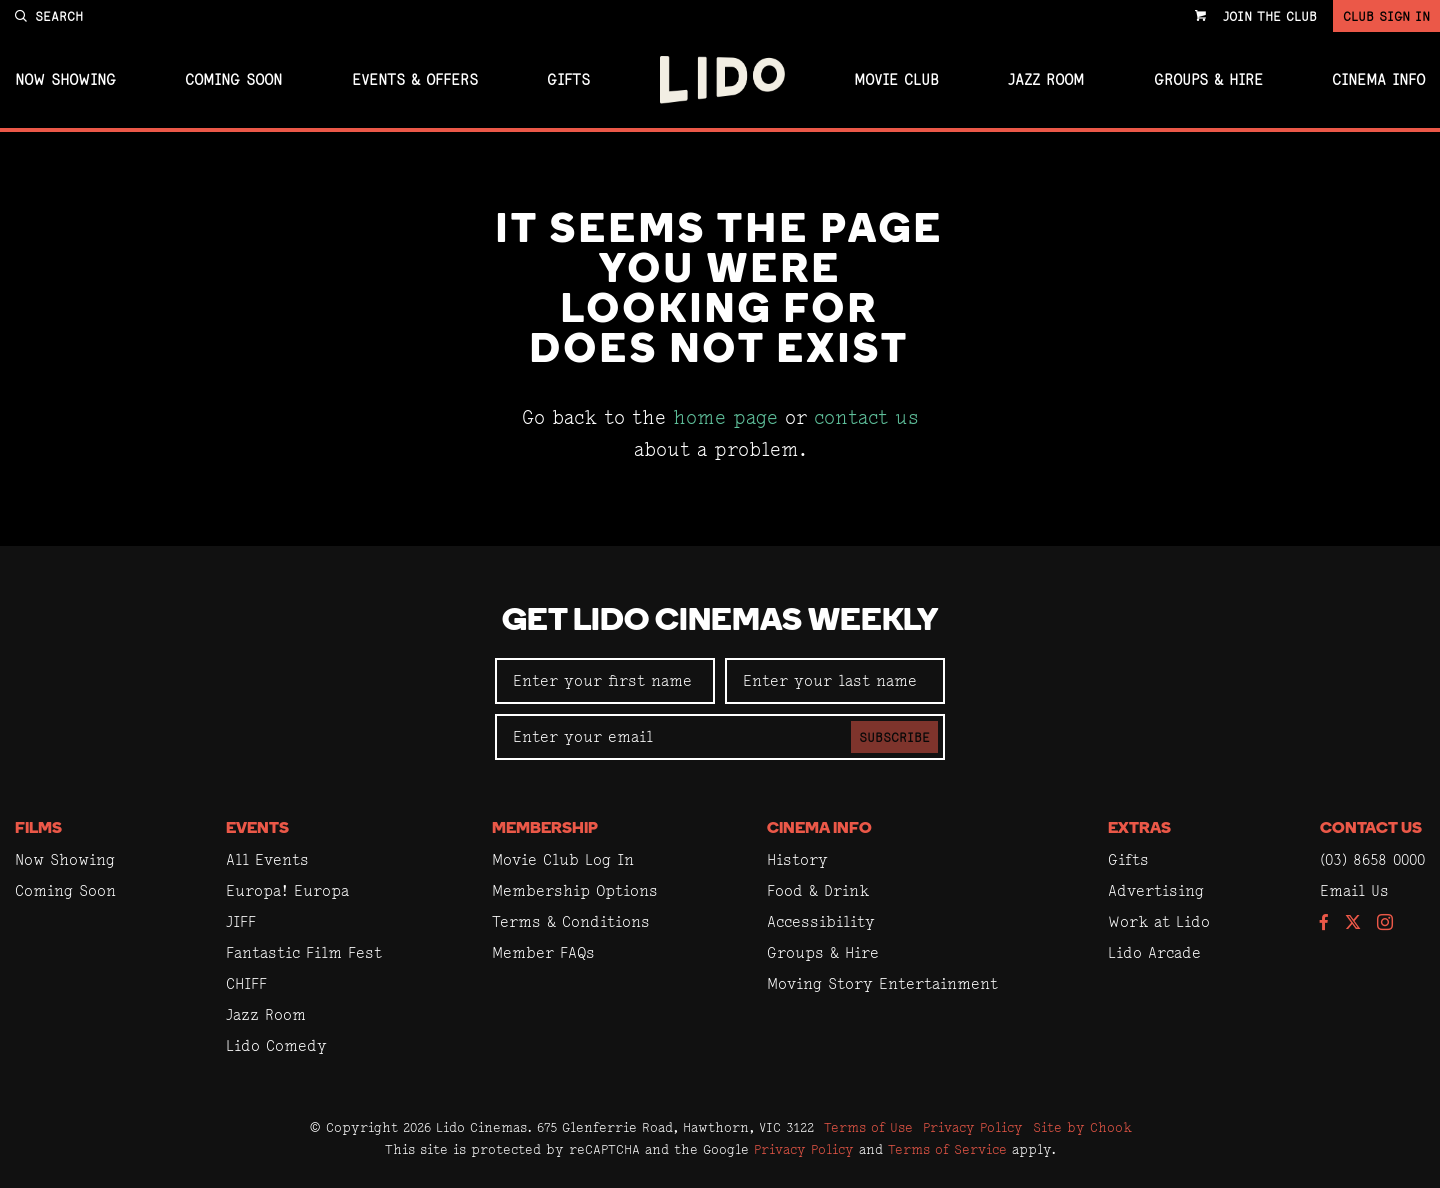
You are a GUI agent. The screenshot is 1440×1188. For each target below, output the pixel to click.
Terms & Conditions (571, 921)
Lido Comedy (276, 1045)
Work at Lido (1159, 921)
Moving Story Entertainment (882, 983)
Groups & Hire (1208, 80)
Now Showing (65, 80)
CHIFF (246, 983)
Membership (545, 829)
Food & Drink (818, 890)
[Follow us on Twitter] (1353, 923)
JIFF (241, 921)
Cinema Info (1378, 80)
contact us (866, 417)
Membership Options (575, 890)
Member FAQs (543, 952)
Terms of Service (947, 1149)
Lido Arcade (1154, 952)
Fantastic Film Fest (304, 952)
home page (725, 417)
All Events (267, 859)
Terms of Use (868, 1127)
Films (38, 829)
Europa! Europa (287, 890)
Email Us (1354, 890)
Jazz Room (1046, 80)
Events (257, 829)
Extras (1139, 829)
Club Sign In (1386, 16)
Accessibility (821, 921)
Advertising (1156, 890)
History (797, 859)
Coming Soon (233, 80)
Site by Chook (1082, 1127)
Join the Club (1270, 16)
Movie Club (896, 80)
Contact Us (1371, 829)
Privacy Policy (973, 1127)
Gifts (568, 80)
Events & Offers (415, 80)
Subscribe (894, 737)
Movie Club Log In (563, 859)
